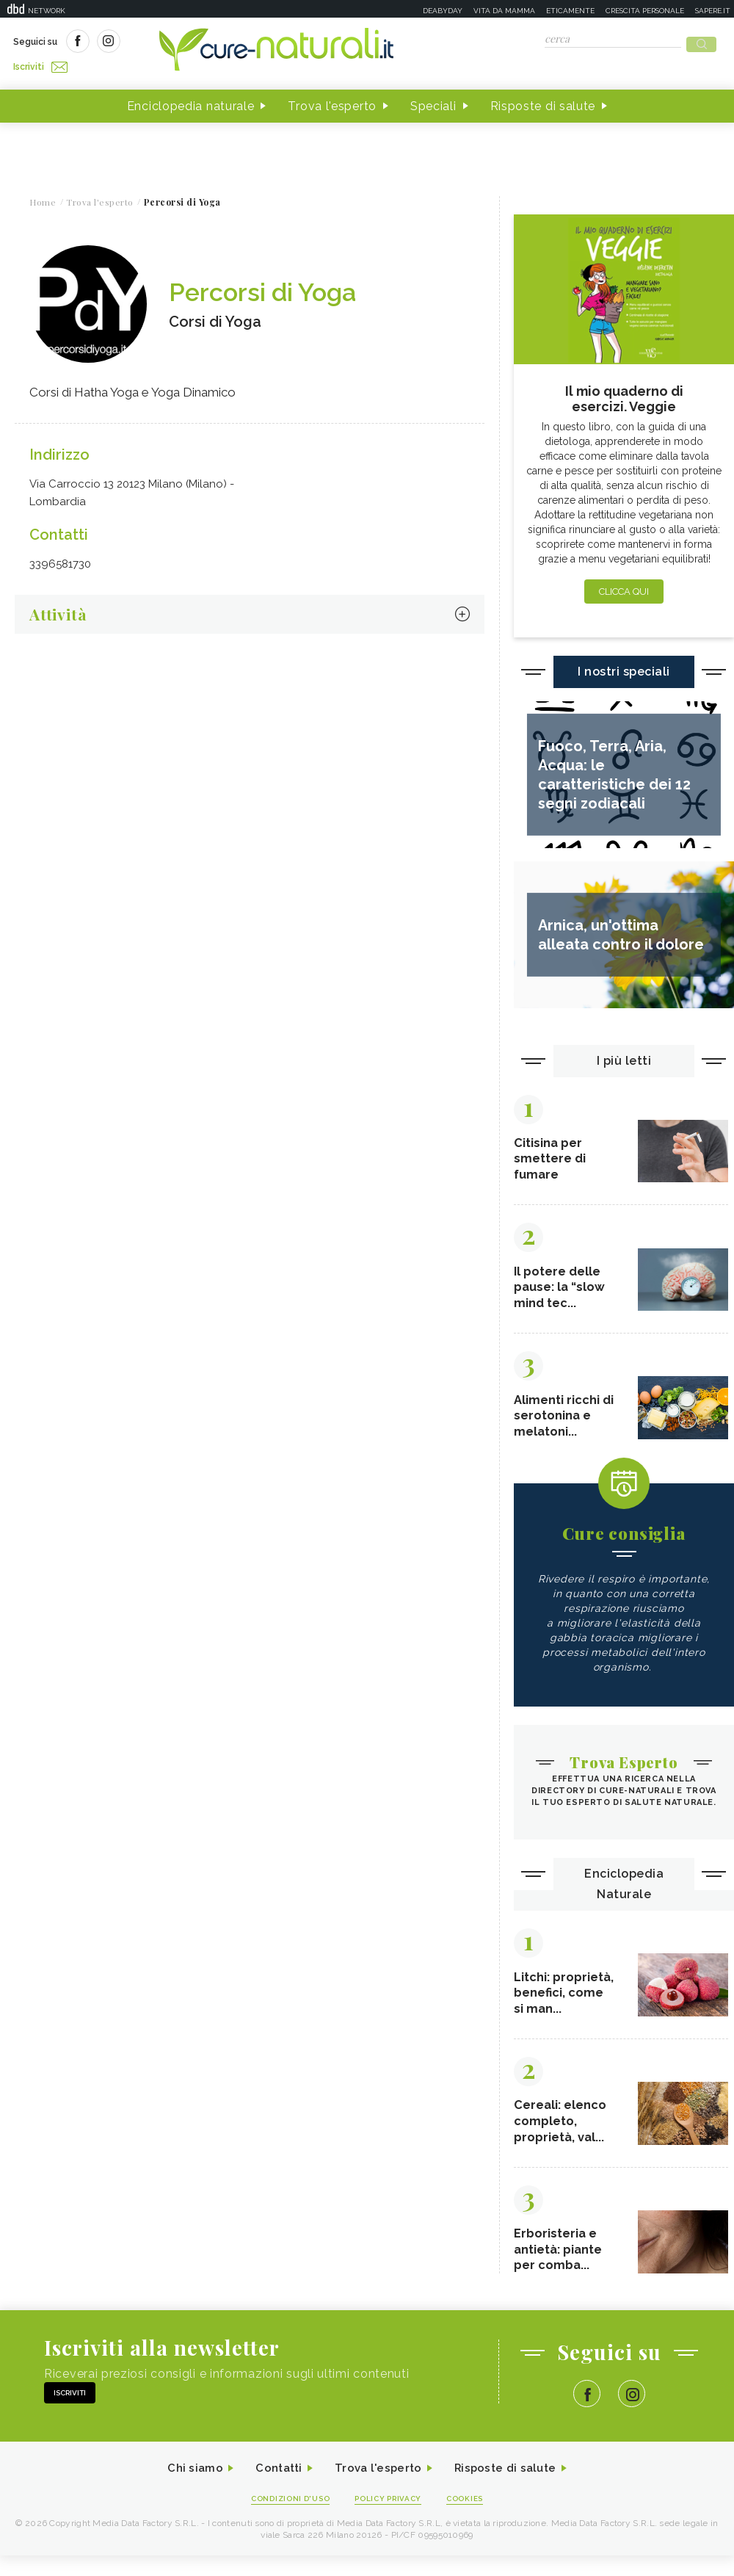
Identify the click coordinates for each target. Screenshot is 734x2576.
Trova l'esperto (332, 102)
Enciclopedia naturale (191, 102)
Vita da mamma (504, 11)
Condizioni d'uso (285, 2518)
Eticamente (570, 11)
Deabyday (442, 11)
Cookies (472, 2518)
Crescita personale (645, 11)
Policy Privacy (390, 2518)
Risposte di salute (543, 102)
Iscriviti (178, 42)
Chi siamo (186, 2487)
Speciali (433, 102)
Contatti (274, 2487)
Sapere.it (712, 11)
